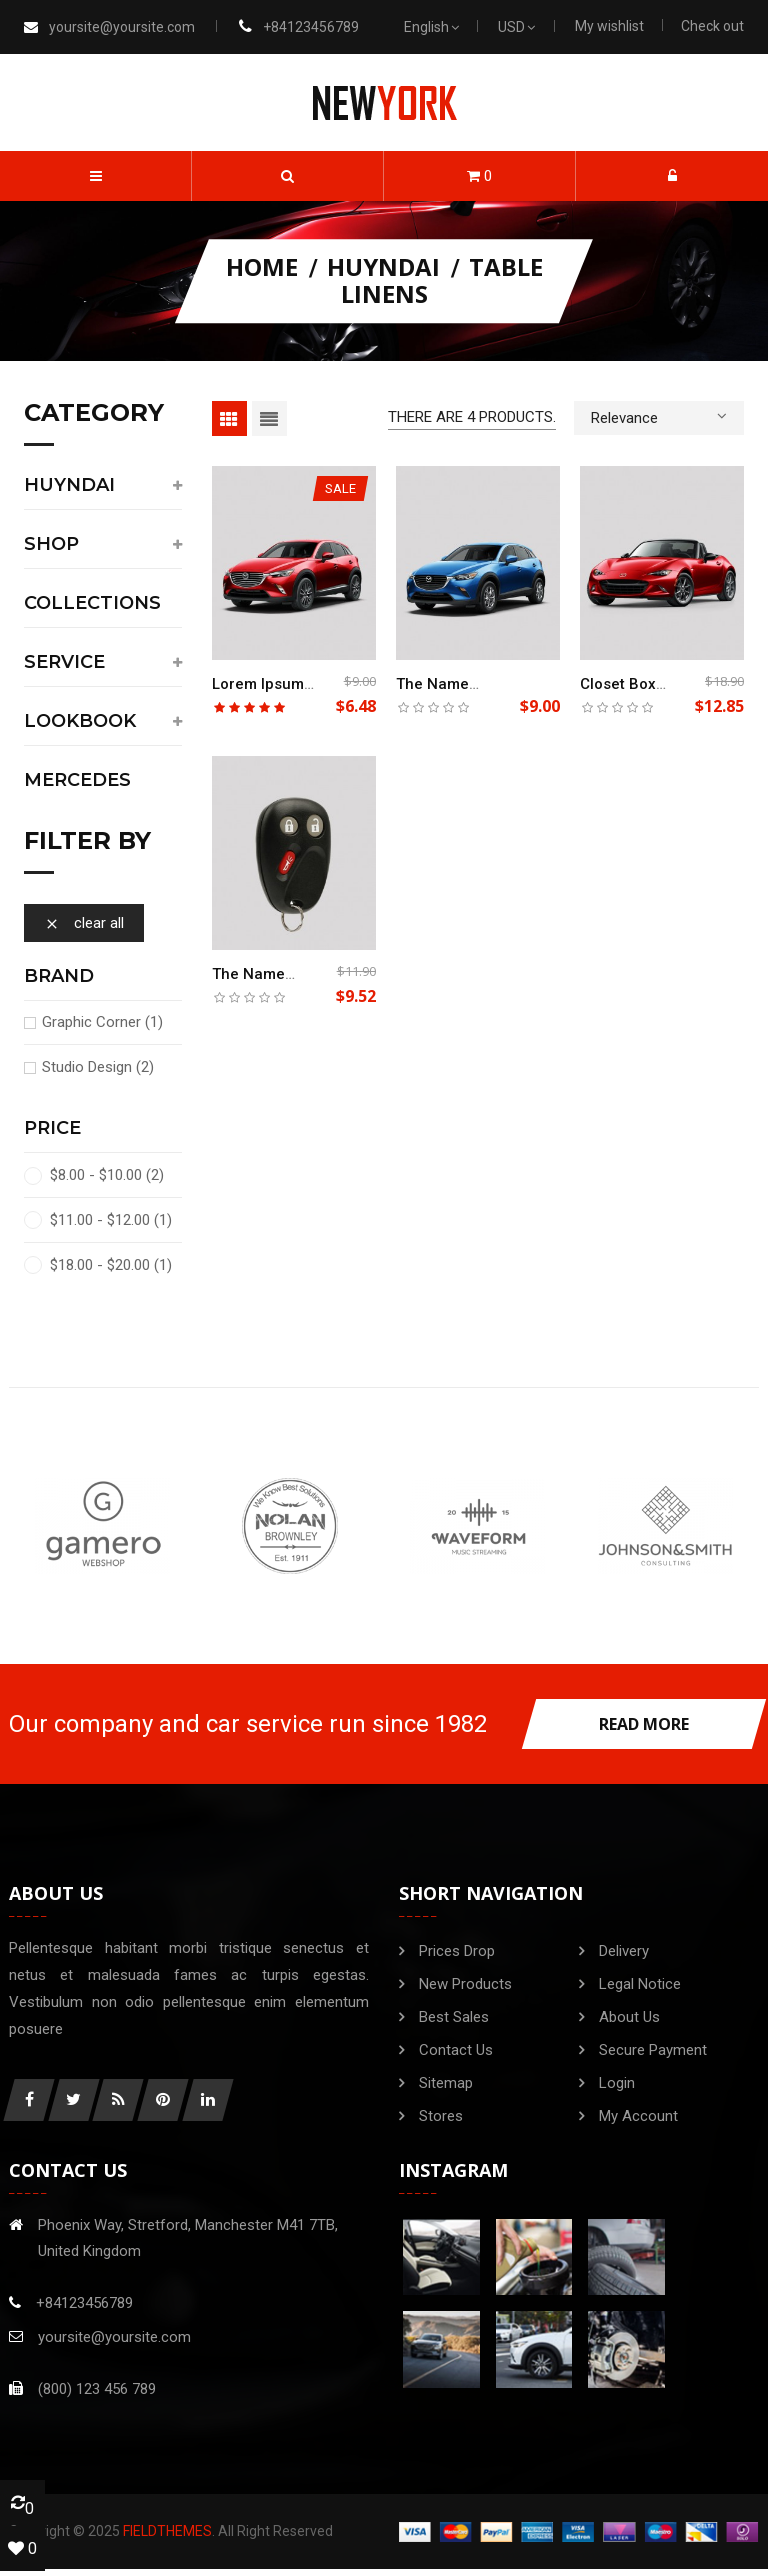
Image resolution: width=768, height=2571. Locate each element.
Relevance (659, 416)
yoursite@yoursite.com (122, 27)
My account (638, 2116)
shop (51, 545)
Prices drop (457, 1951)
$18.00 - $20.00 (111, 1265)
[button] (287, 176)
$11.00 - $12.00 (111, 1220)
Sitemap (446, 2083)
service (64, 663)
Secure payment (653, 2050)
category (94, 414)
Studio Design (98, 1067)
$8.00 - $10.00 (107, 1175)
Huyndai (69, 486)
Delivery (624, 1951)
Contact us (456, 2050)
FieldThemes (167, 2533)
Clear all (84, 923)
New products (465, 1984)
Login (617, 2083)
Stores (441, 2116)
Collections (92, 604)
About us (629, 2017)
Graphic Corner (102, 1022)
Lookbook (80, 722)
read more (644, 1724)
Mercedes (77, 781)
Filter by (87, 842)
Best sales (454, 2017)
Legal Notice (640, 1984)
